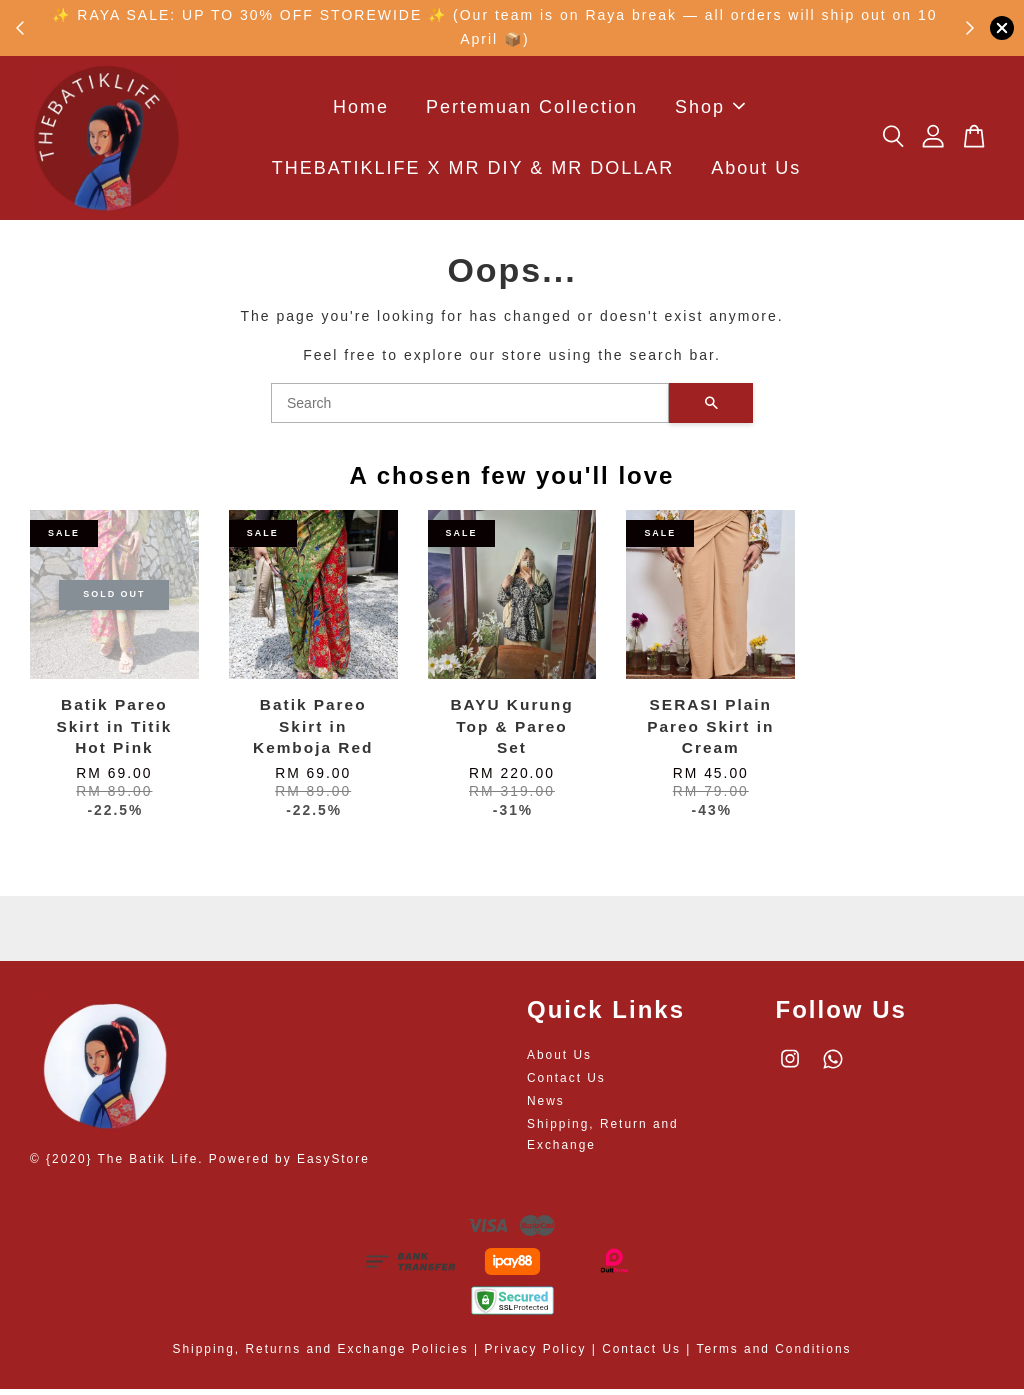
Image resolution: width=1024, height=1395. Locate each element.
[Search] (470, 409)
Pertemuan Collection (532, 110)
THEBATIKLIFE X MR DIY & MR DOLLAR (473, 171)
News (546, 1107)
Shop (710, 110)
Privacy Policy (535, 1355)
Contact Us (566, 1084)
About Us (756, 171)
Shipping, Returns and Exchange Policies (321, 1355)
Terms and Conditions (773, 1355)
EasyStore (333, 1165)
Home (361, 110)
